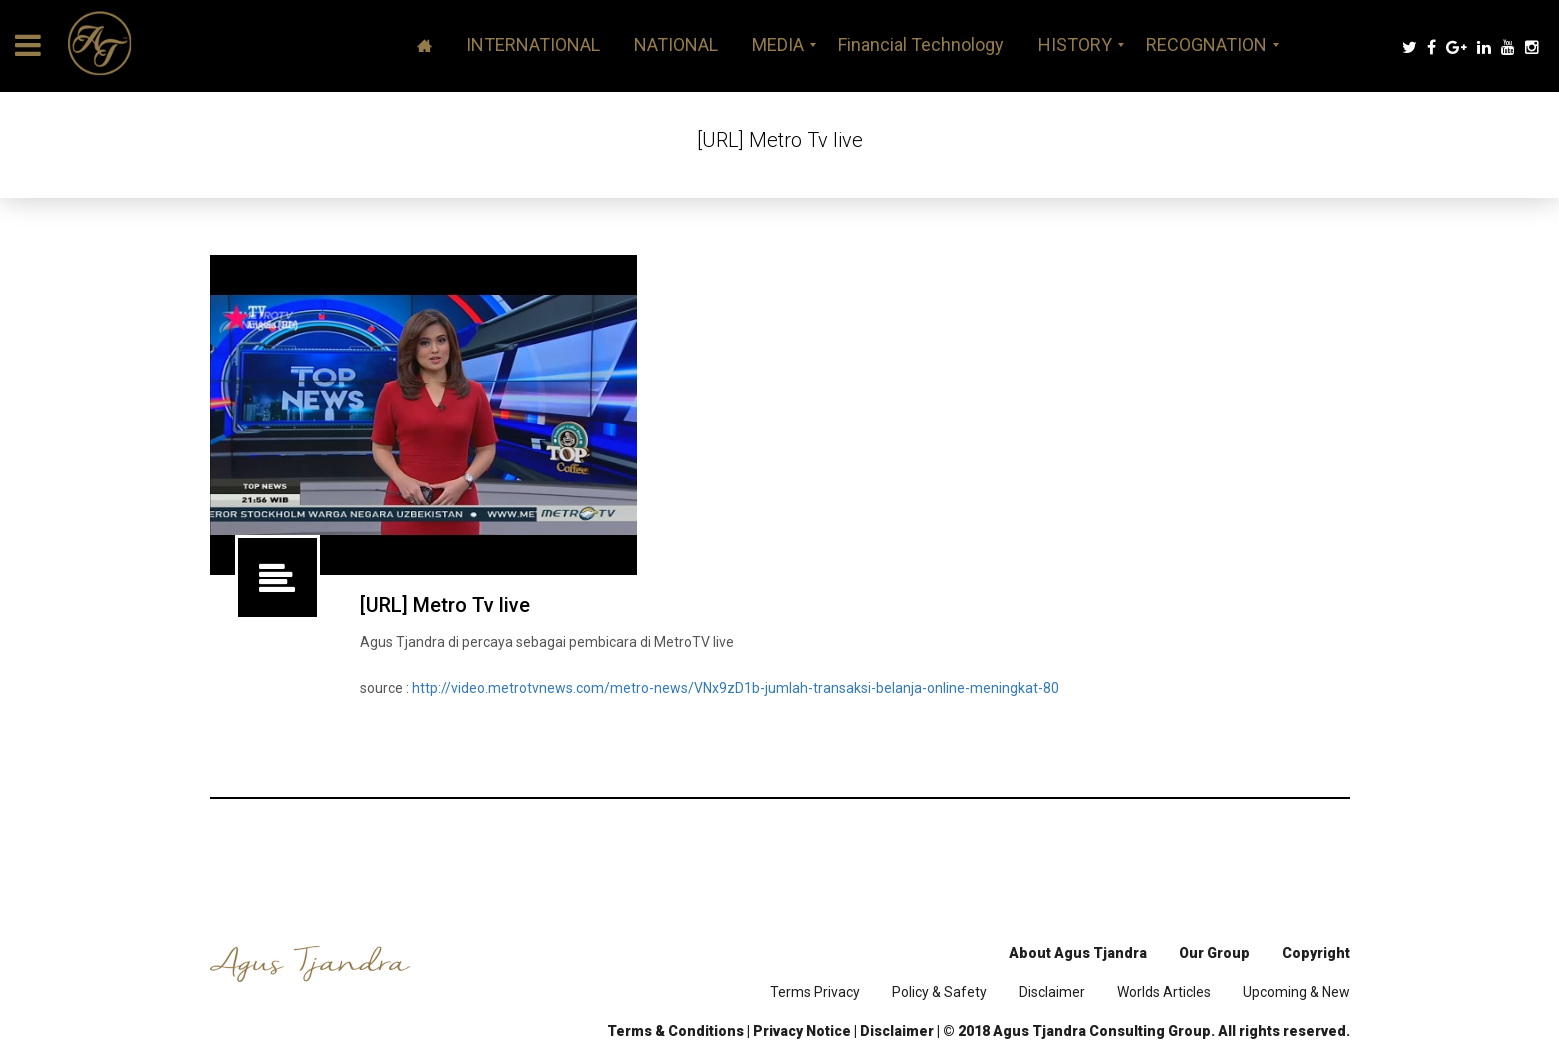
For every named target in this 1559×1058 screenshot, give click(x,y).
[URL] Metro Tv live (445, 605)
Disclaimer (1052, 992)
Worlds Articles (1164, 992)
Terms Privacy (815, 992)
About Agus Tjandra (1078, 953)
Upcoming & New (1296, 992)
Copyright (1316, 953)
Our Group (1214, 953)
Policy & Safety (939, 992)
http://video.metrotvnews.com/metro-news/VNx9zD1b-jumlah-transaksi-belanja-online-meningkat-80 (735, 688)
